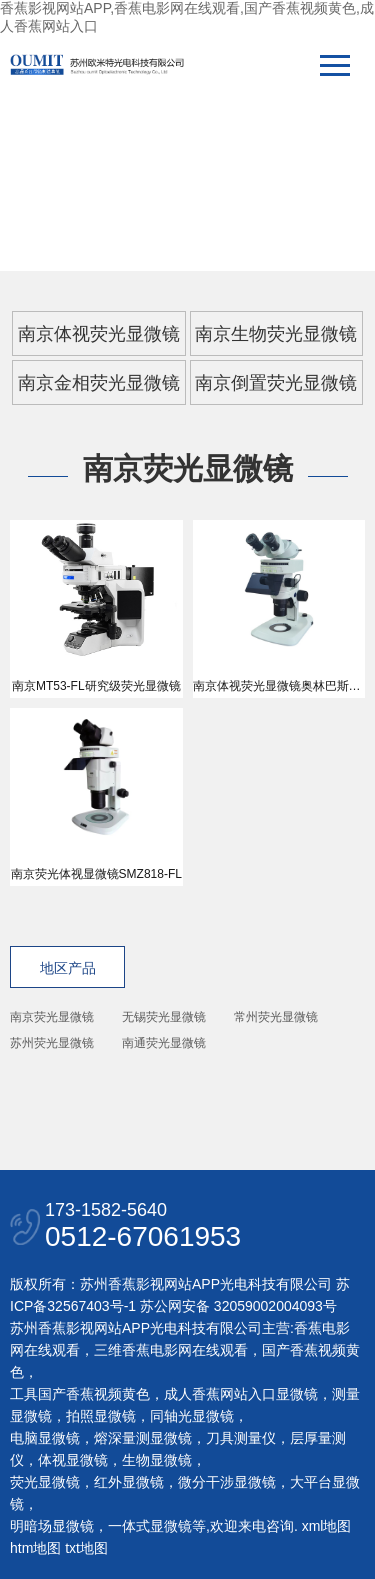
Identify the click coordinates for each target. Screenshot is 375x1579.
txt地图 (86, 1548)
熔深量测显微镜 (143, 1438)
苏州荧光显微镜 (52, 1043)
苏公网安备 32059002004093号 (236, 1306)
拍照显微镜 (101, 1416)
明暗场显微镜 (52, 1526)
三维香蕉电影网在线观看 (171, 1350)
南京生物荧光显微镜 (276, 334)
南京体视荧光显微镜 (99, 334)
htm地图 (35, 1548)
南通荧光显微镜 (164, 1043)
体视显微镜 (73, 1460)
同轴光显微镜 (192, 1416)
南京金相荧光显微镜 (99, 383)
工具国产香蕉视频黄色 (80, 1394)
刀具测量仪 (241, 1438)
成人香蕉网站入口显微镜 (241, 1394)
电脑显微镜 (45, 1438)
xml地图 (327, 1526)
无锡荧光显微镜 (164, 1017)
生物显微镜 (157, 1460)
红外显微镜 (129, 1482)
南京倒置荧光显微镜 (276, 383)
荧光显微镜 (45, 1482)
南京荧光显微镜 (52, 1017)
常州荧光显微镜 (276, 1017)
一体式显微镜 (150, 1526)
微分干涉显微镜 (227, 1482)
